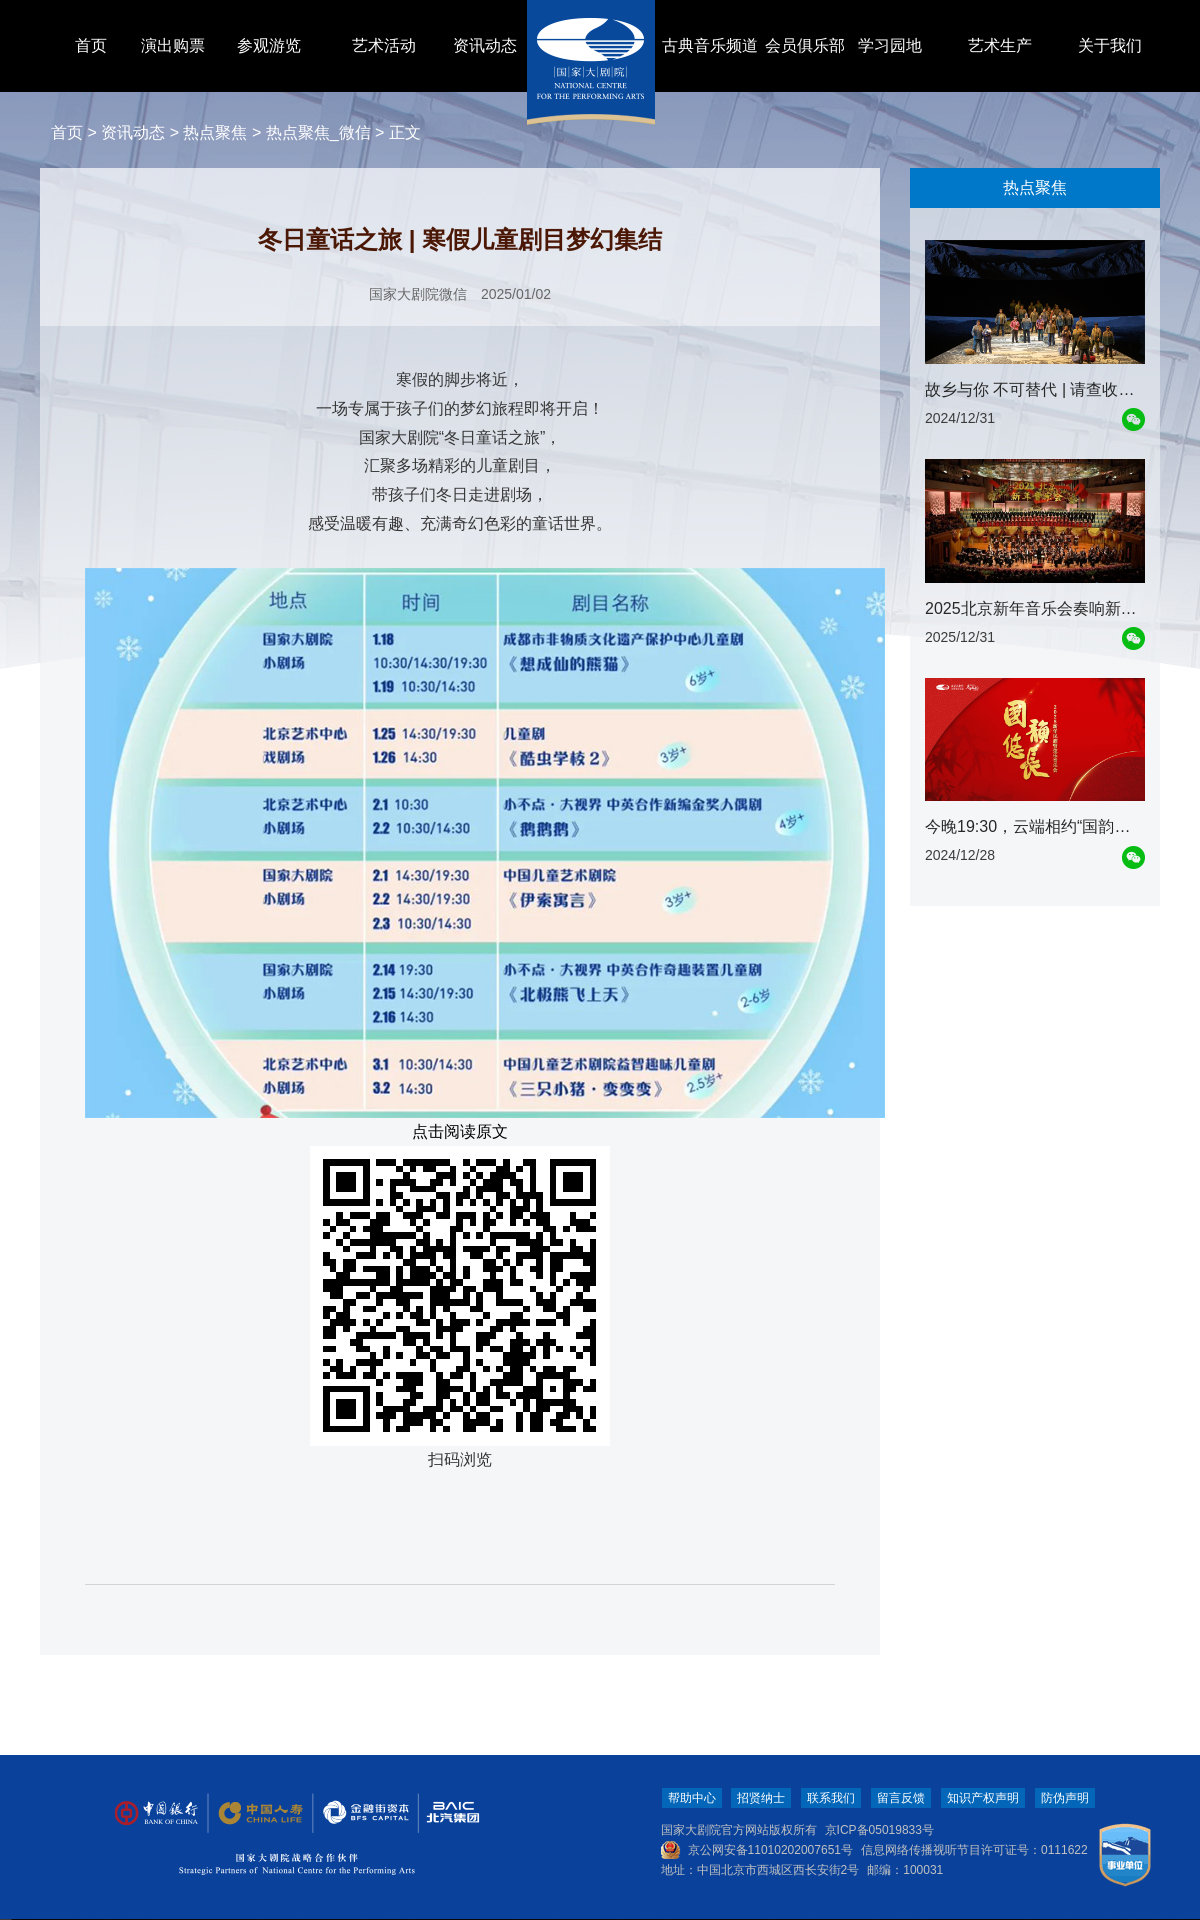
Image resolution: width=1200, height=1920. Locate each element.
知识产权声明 (983, 1798)
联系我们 (831, 1798)
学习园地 (890, 45)
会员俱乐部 (805, 45)
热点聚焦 (215, 132)
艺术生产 (1000, 45)
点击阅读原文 (460, 1131)
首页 (91, 45)
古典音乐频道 (710, 45)
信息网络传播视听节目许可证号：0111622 (974, 1850)
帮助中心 (692, 1798)
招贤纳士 (761, 1798)
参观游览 (269, 45)
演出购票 (173, 45)
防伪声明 (1065, 1798)
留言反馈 (901, 1798)
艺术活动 (384, 45)
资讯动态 (485, 45)
